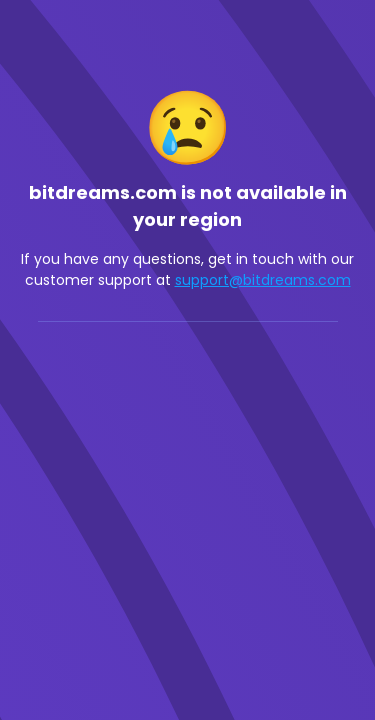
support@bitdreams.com (263, 280)
